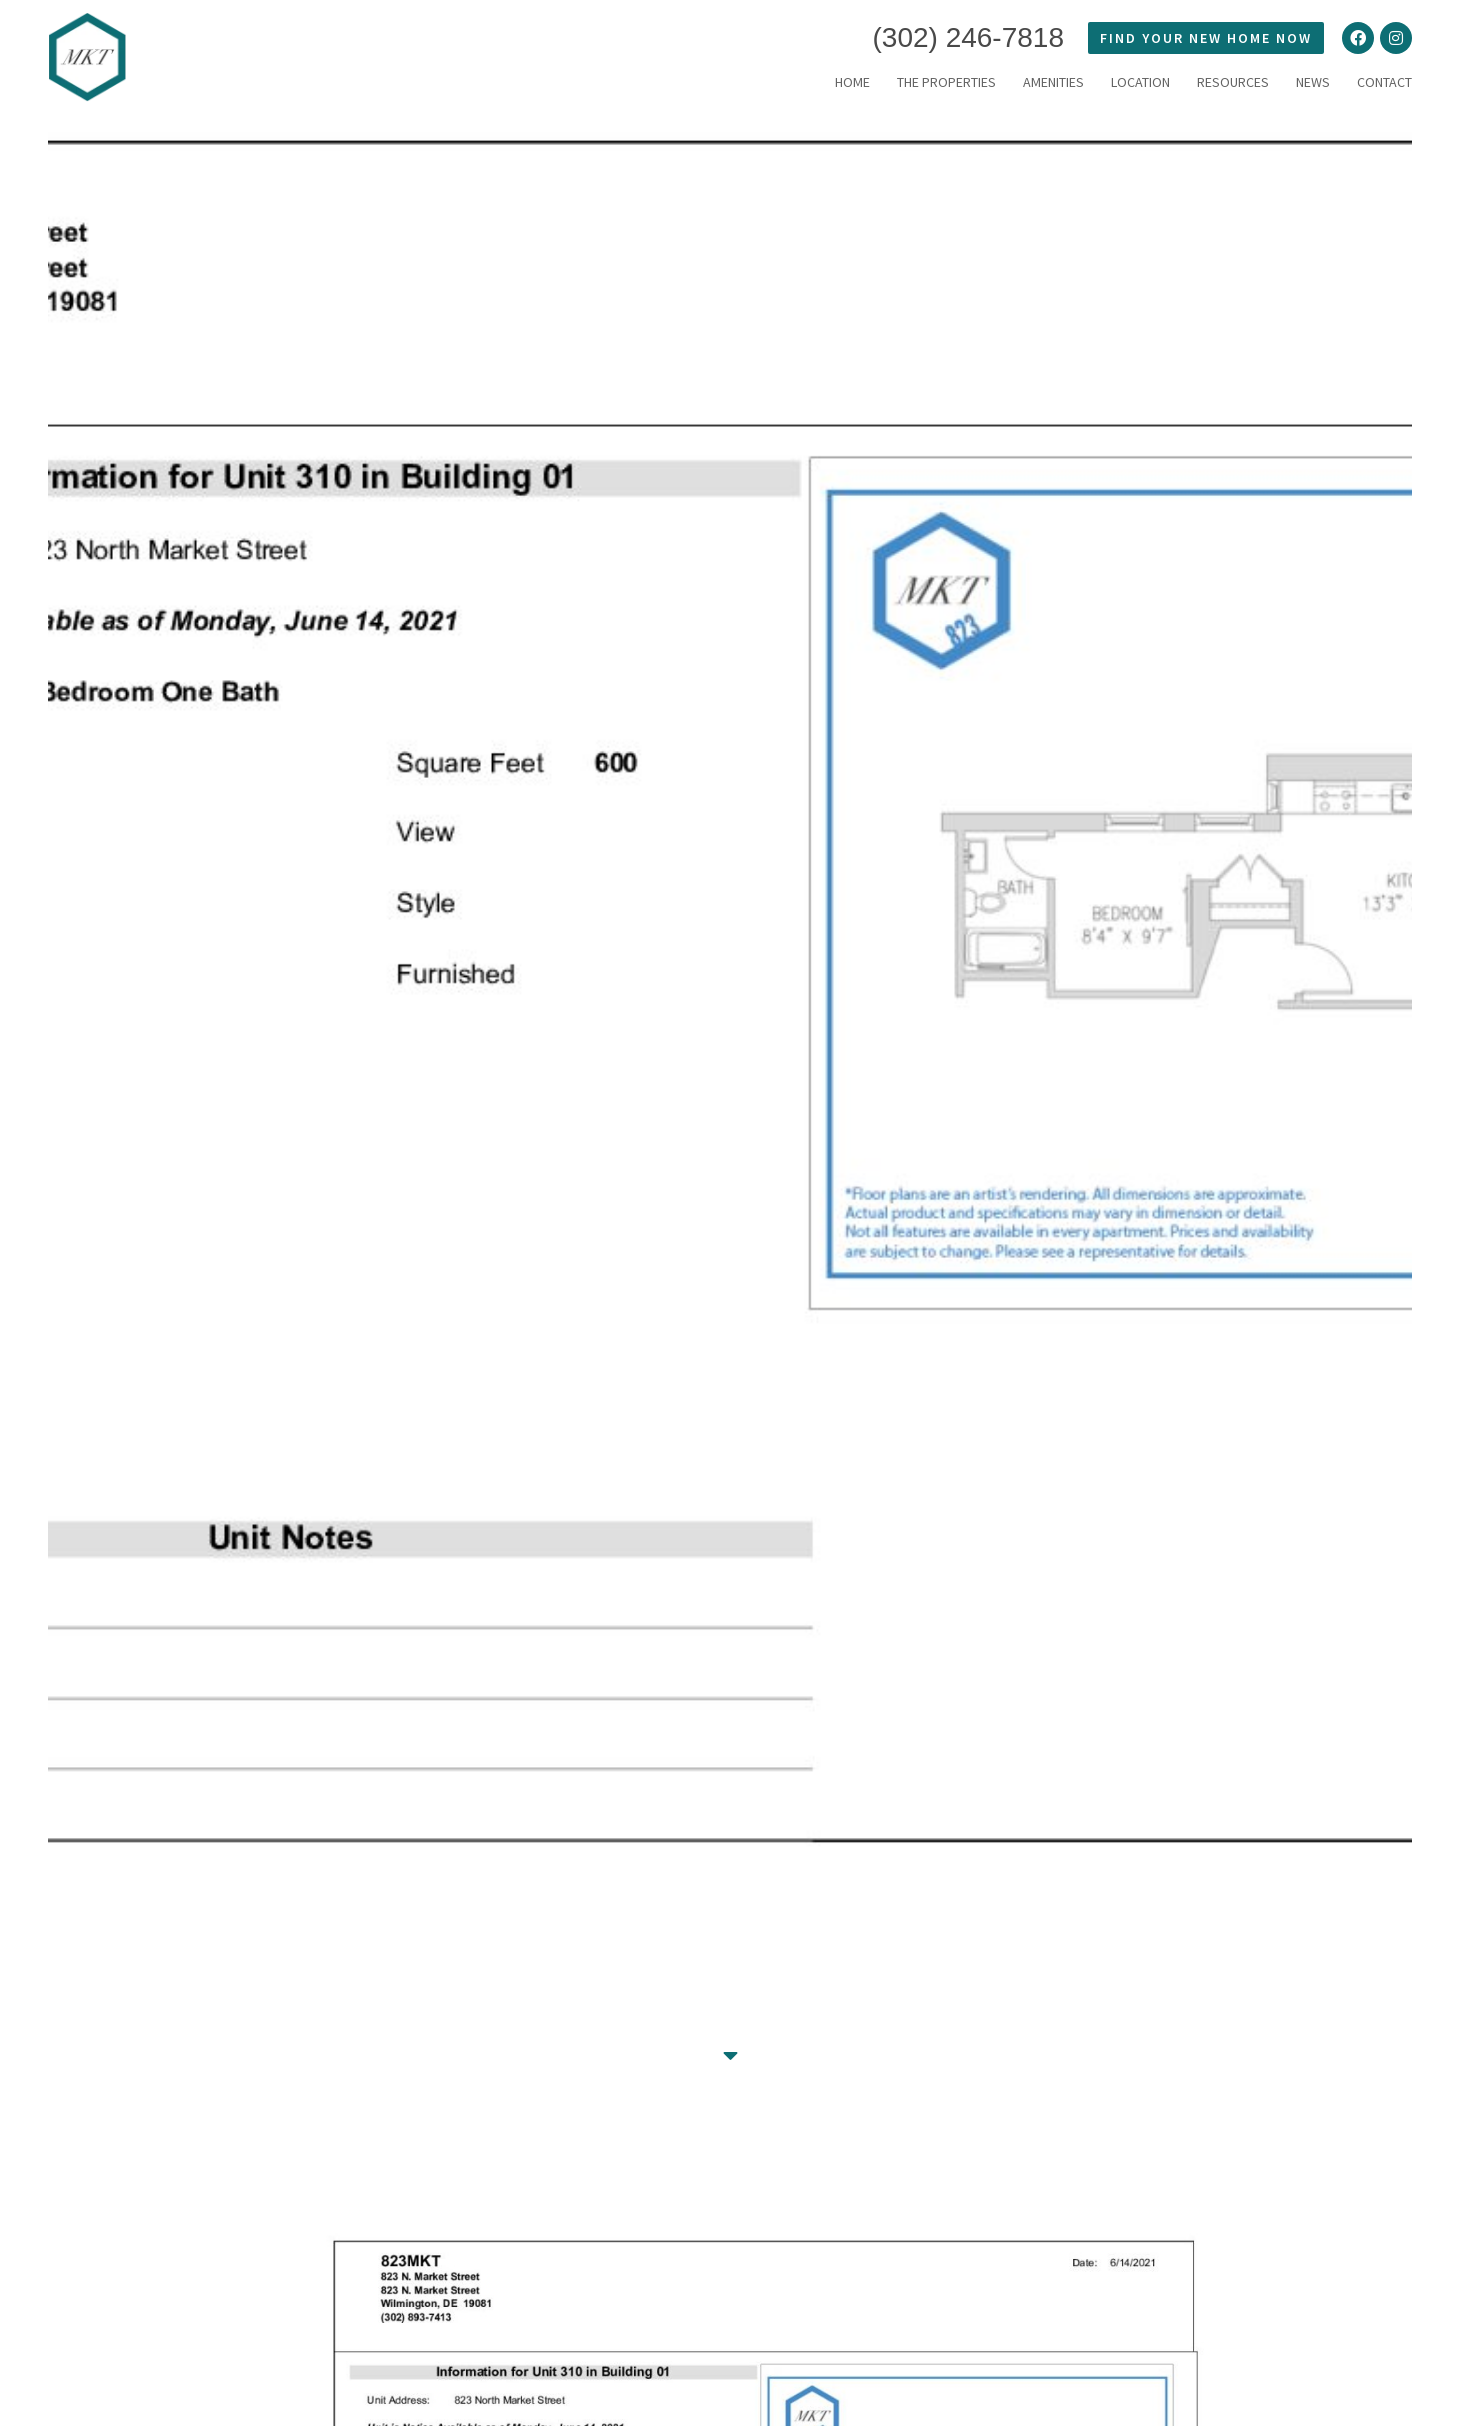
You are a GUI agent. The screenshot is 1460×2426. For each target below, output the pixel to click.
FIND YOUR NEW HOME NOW (1206, 38)
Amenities (1053, 82)
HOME (852, 82)
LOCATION (1140, 82)
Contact (1384, 82)
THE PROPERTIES (946, 82)
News (1313, 82)
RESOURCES (1233, 82)
